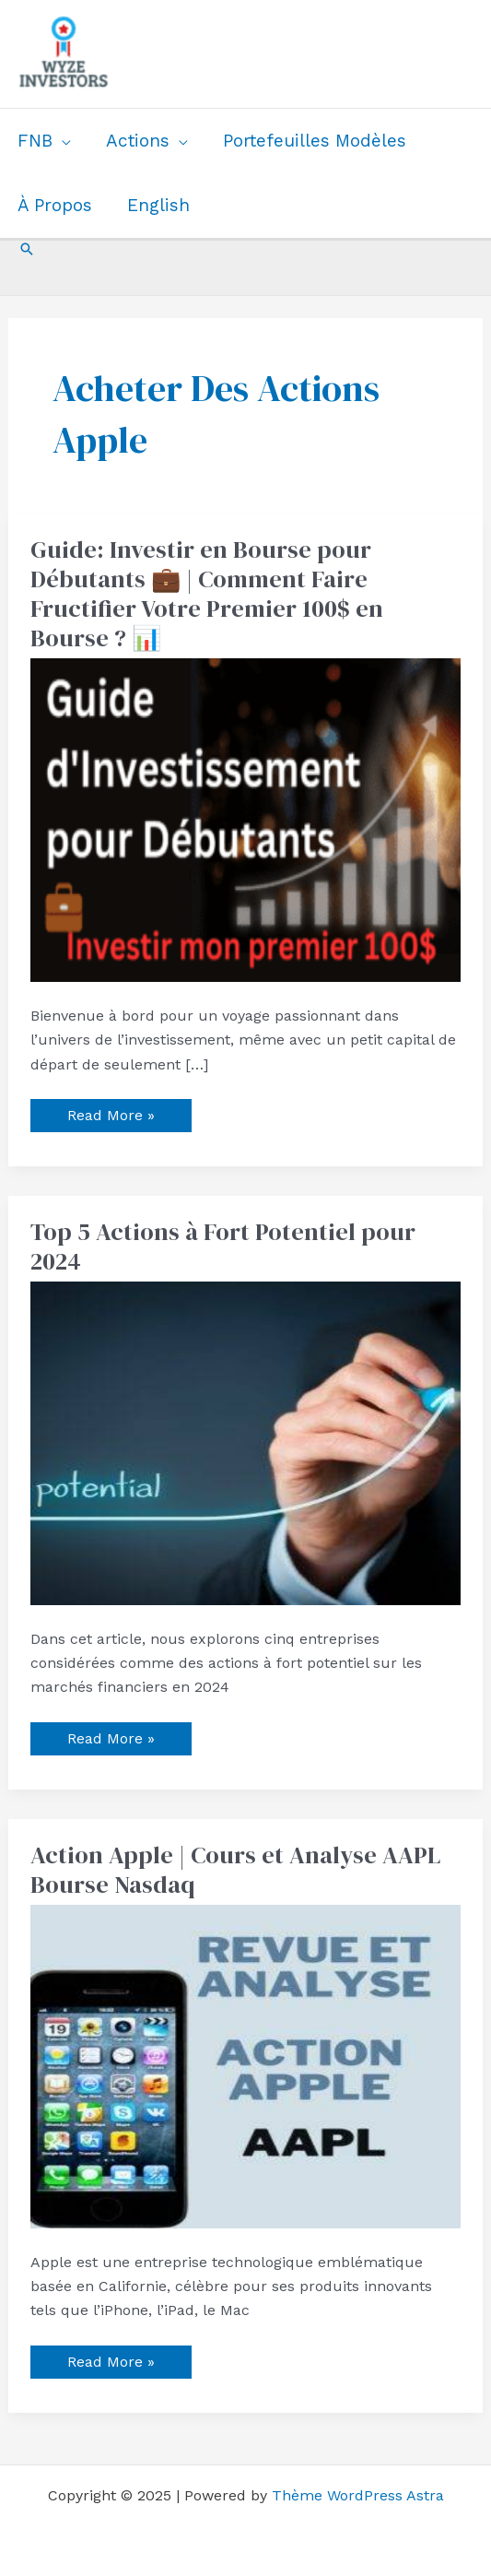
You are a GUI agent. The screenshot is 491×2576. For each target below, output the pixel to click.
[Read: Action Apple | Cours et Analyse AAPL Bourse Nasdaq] (246, 2065)
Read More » (110, 1111)
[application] (62, 141)
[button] (26, 249)
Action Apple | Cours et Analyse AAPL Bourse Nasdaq (235, 1869)
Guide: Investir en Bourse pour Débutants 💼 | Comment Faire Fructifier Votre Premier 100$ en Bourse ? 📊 (206, 594)
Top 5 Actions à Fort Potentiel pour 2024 (222, 1246)
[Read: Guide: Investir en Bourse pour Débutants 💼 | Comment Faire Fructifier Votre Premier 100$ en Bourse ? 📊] (246, 818)
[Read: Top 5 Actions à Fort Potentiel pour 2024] (246, 1441)
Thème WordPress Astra (358, 2495)
